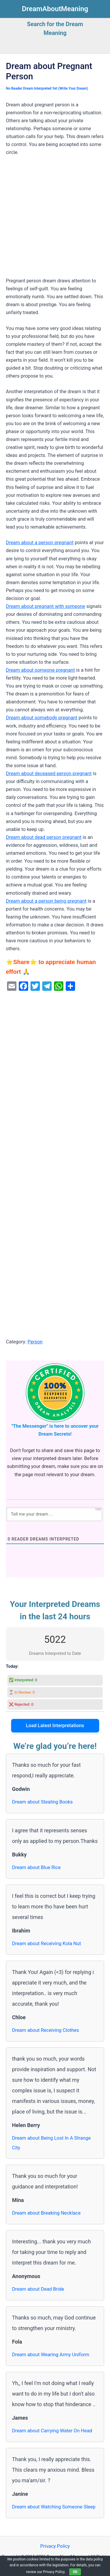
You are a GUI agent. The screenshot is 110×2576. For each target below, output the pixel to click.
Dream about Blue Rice (36, 1867)
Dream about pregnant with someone (45, 606)
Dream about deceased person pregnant (49, 773)
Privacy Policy (55, 2546)
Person (35, 1342)
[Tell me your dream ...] (54, 1514)
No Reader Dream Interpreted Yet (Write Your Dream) (47, 88)
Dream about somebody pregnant (41, 717)
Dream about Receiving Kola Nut (46, 1943)
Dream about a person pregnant (40, 542)
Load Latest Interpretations (55, 1725)
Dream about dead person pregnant (44, 837)
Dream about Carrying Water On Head (52, 2430)
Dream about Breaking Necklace (46, 2213)
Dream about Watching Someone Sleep (53, 2507)
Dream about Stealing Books (42, 1802)
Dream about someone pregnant (40, 670)
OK (75, 2572)
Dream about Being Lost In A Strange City (51, 2143)
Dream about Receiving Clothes (45, 2030)
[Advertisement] (55, 219)
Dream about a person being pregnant (46, 901)
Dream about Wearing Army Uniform (50, 2354)
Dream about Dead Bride (38, 2289)
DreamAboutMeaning (55, 9)
